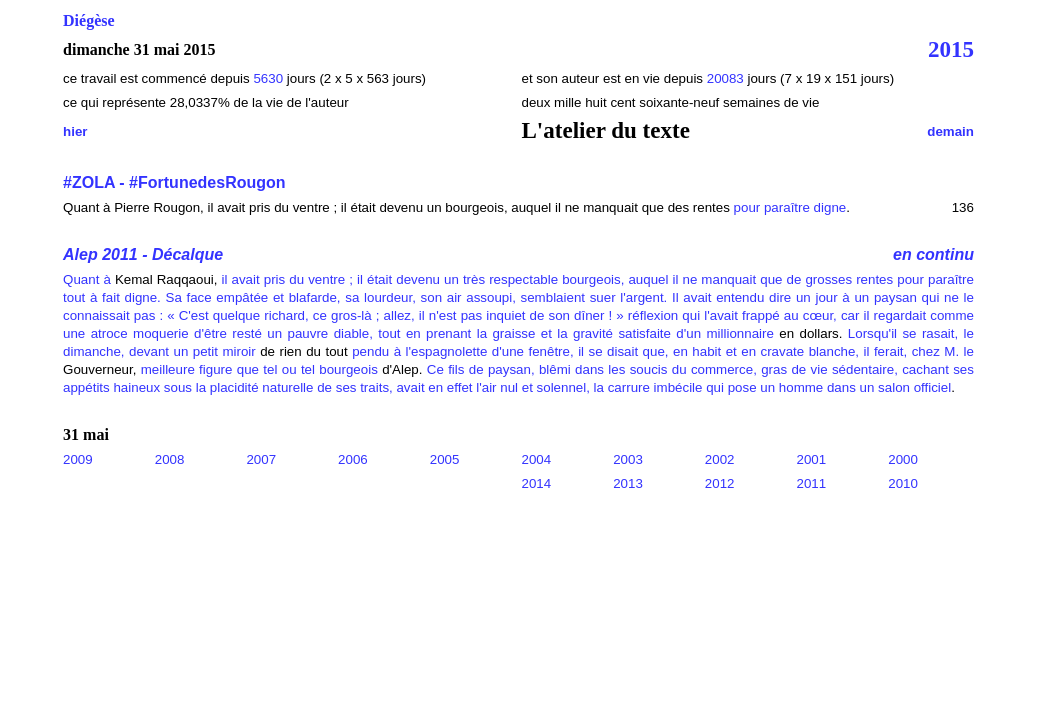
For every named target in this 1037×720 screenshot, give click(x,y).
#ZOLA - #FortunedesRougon (174, 182)
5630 (268, 78)
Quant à (87, 279)
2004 (536, 459)
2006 (353, 459)
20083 (727, 78)
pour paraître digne (790, 207)
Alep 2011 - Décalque (143, 254)
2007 (261, 459)
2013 (628, 483)
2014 (536, 483)
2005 (445, 459)
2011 (812, 483)
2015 (951, 49)
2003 (628, 459)
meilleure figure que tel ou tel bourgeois (259, 369)
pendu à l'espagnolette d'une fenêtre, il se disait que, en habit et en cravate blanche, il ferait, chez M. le (663, 351)
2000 (903, 459)
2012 (720, 483)
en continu (933, 254)
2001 (812, 459)
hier (75, 131)
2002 (720, 459)
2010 (903, 483)
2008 (170, 459)
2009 (78, 459)
